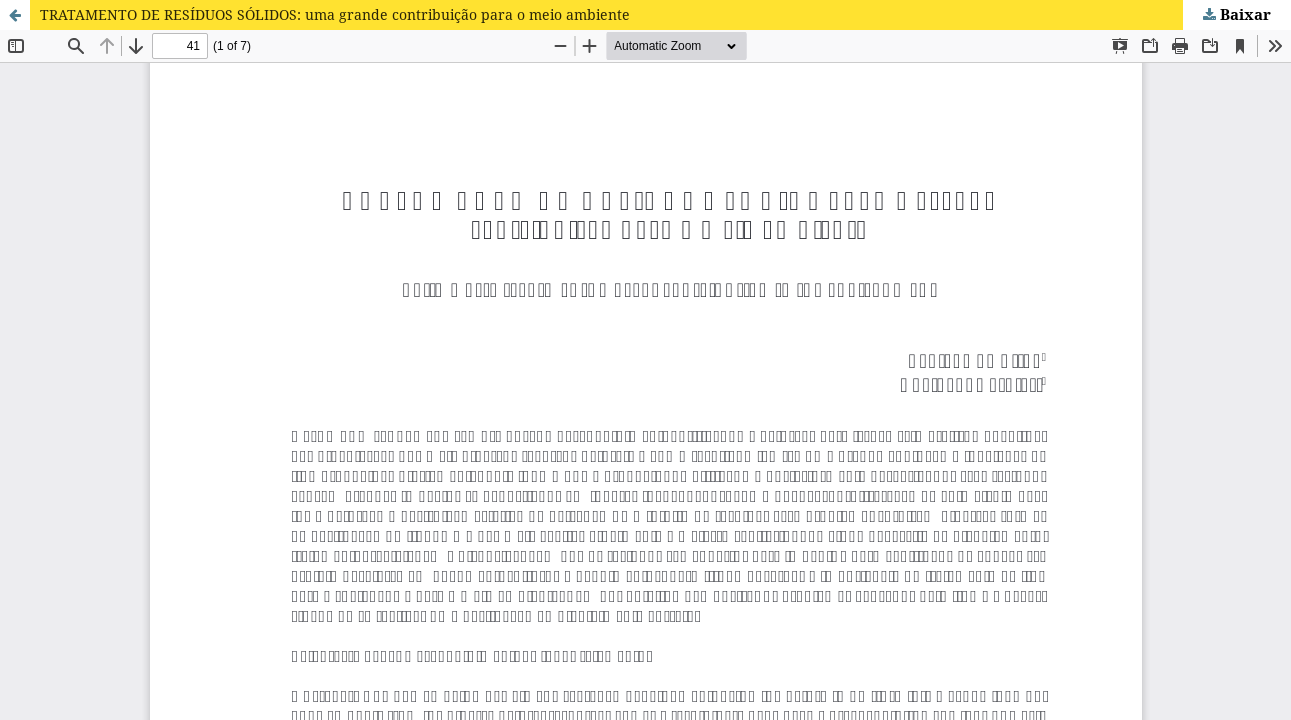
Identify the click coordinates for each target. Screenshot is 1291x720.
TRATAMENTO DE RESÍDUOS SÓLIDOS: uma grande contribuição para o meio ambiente (335, 14)
